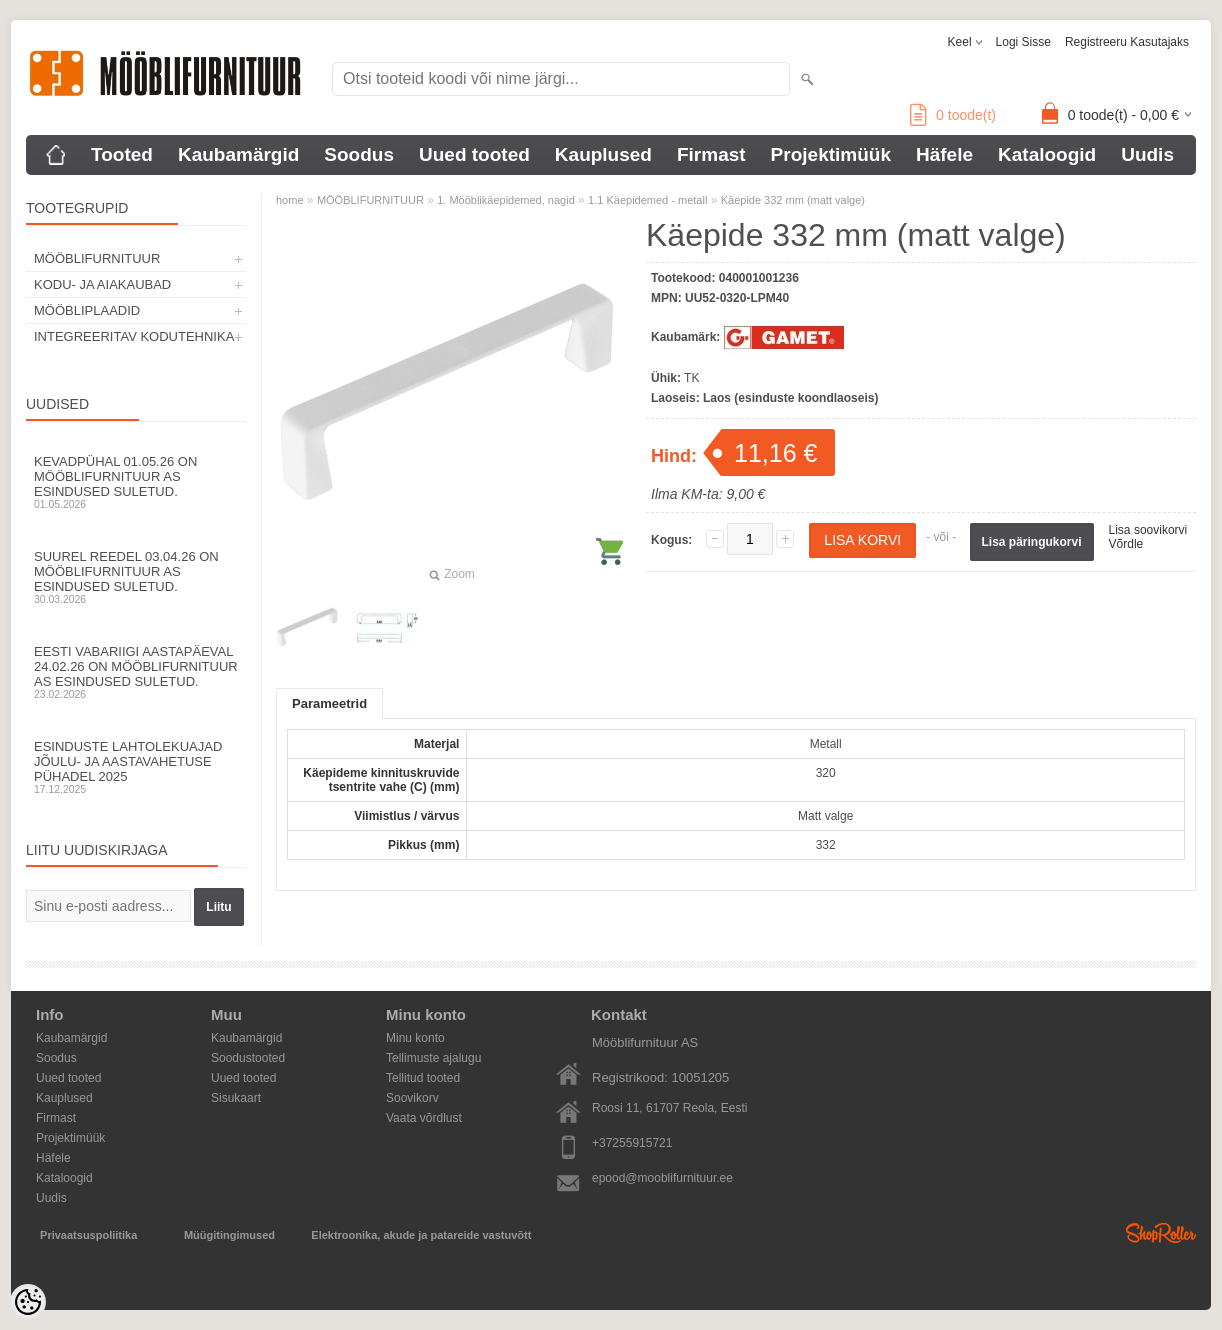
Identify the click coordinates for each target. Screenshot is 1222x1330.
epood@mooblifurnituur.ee (662, 1178)
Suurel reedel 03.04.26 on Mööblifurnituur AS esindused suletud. (136, 577)
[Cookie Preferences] (28, 1302)
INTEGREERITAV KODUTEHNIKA (134, 336)
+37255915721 (632, 1143)
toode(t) (953, 115)
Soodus (359, 154)
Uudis (1147, 154)
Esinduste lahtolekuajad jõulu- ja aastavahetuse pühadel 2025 (136, 767)
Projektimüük (831, 154)
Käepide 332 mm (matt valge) (793, 200)
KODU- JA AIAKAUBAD (102, 284)
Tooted (122, 154)
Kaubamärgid (238, 154)
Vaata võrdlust (424, 1118)
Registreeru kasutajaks (1127, 42)
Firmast (711, 154)
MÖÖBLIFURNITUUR (97, 258)
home (290, 200)
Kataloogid (1047, 154)
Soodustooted (248, 1058)
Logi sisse (1023, 42)
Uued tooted (474, 154)
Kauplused (603, 154)
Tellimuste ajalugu (433, 1058)
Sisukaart (236, 1098)
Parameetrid (329, 703)
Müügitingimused (229, 1235)
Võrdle (1126, 544)
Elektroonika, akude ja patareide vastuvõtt (421, 1235)
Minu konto (415, 1038)
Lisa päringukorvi (1032, 542)
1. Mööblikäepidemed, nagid (506, 200)
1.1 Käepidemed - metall (647, 200)
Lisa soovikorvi (1148, 530)
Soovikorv (412, 1098)
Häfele (944, 154)
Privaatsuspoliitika (88, 1235)
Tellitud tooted (423, 1078)
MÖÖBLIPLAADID (87, 310)
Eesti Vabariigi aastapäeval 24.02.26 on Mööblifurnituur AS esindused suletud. (136, 672)
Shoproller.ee (1161, 1233)
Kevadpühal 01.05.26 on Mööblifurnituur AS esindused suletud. (136, 482)
